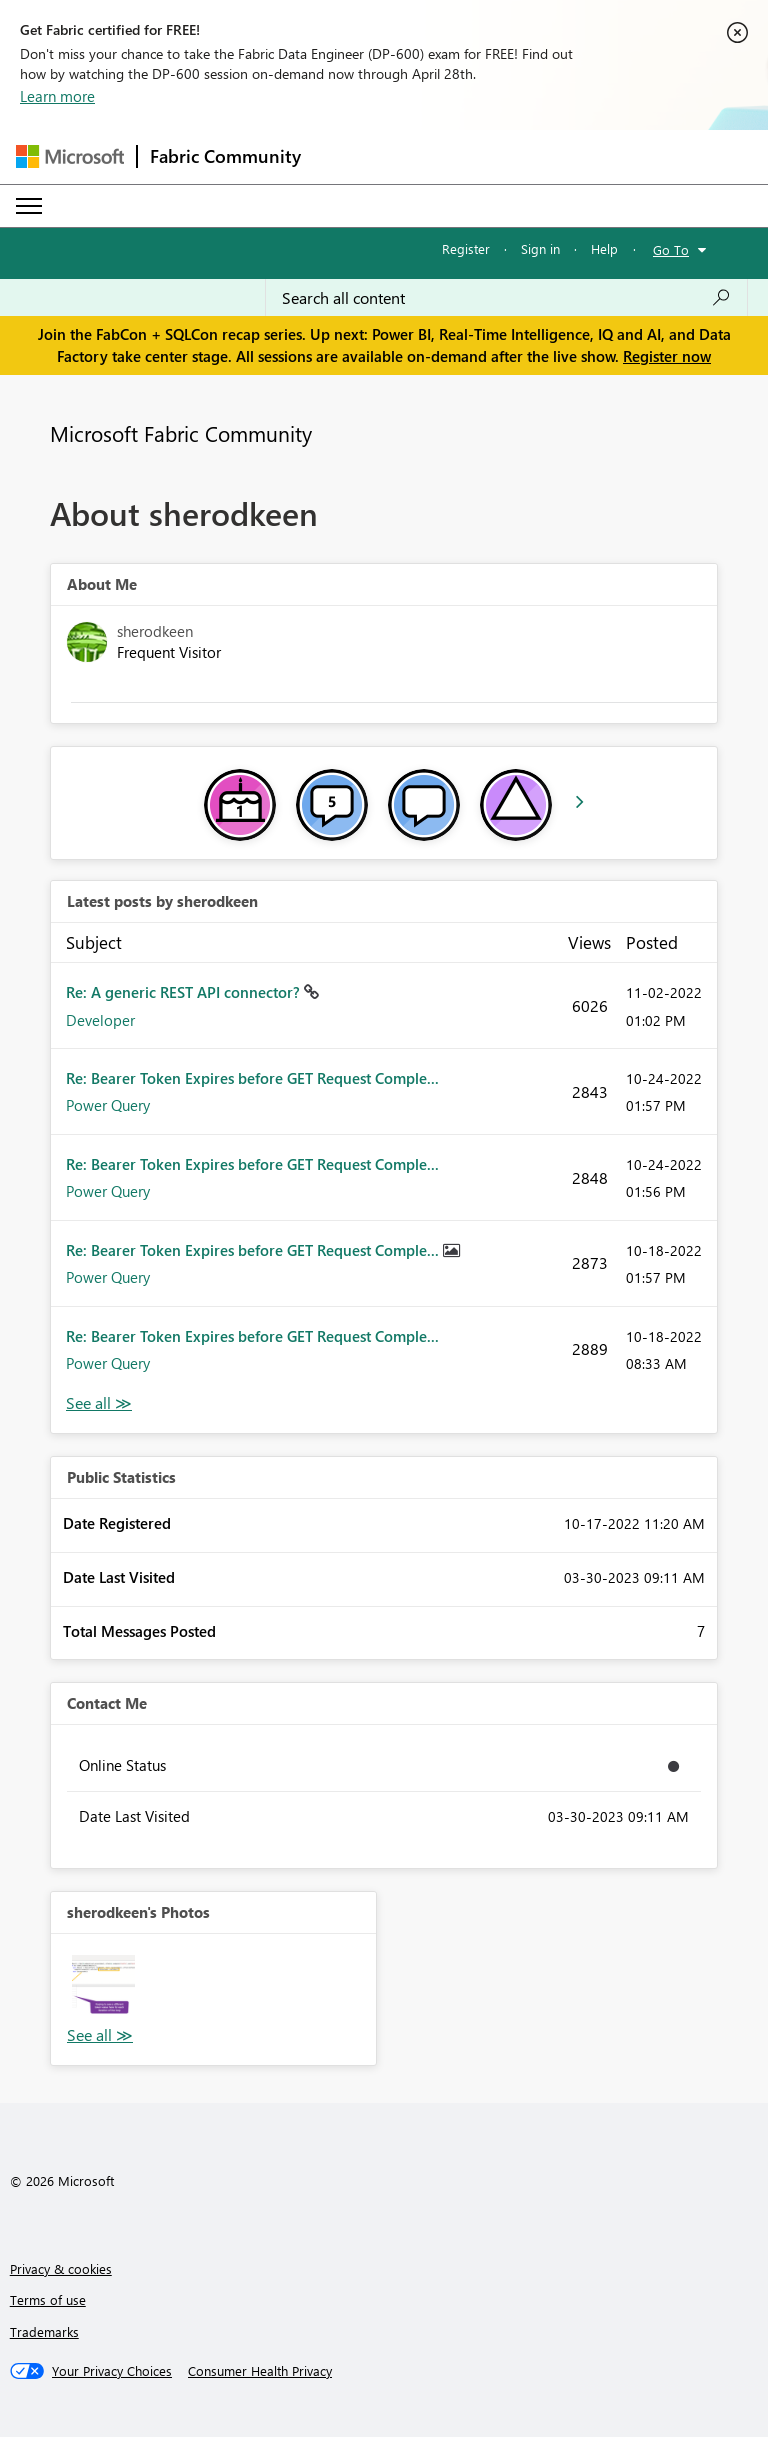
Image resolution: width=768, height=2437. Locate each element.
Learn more (57, 96)
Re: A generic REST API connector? (185, 992)
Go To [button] (671, 249)
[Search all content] (506, 298)
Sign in (540, 248)
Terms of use (48, 2299)
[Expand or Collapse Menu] (29, 206)
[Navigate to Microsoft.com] (70, 156)
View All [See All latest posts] (99, 1403)
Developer (100, 1020)
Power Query (108, 1105)
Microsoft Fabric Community (181, 433)
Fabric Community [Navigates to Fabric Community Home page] (225, 156)
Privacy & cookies (61, 2268)
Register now (667, 356)
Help (604, 248)
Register (466, 248)
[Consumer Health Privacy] (260, 2371)
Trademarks (44, 2331)
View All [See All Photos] (100, 2035)
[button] (103, 1986)
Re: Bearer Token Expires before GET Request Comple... (252, 1078)
